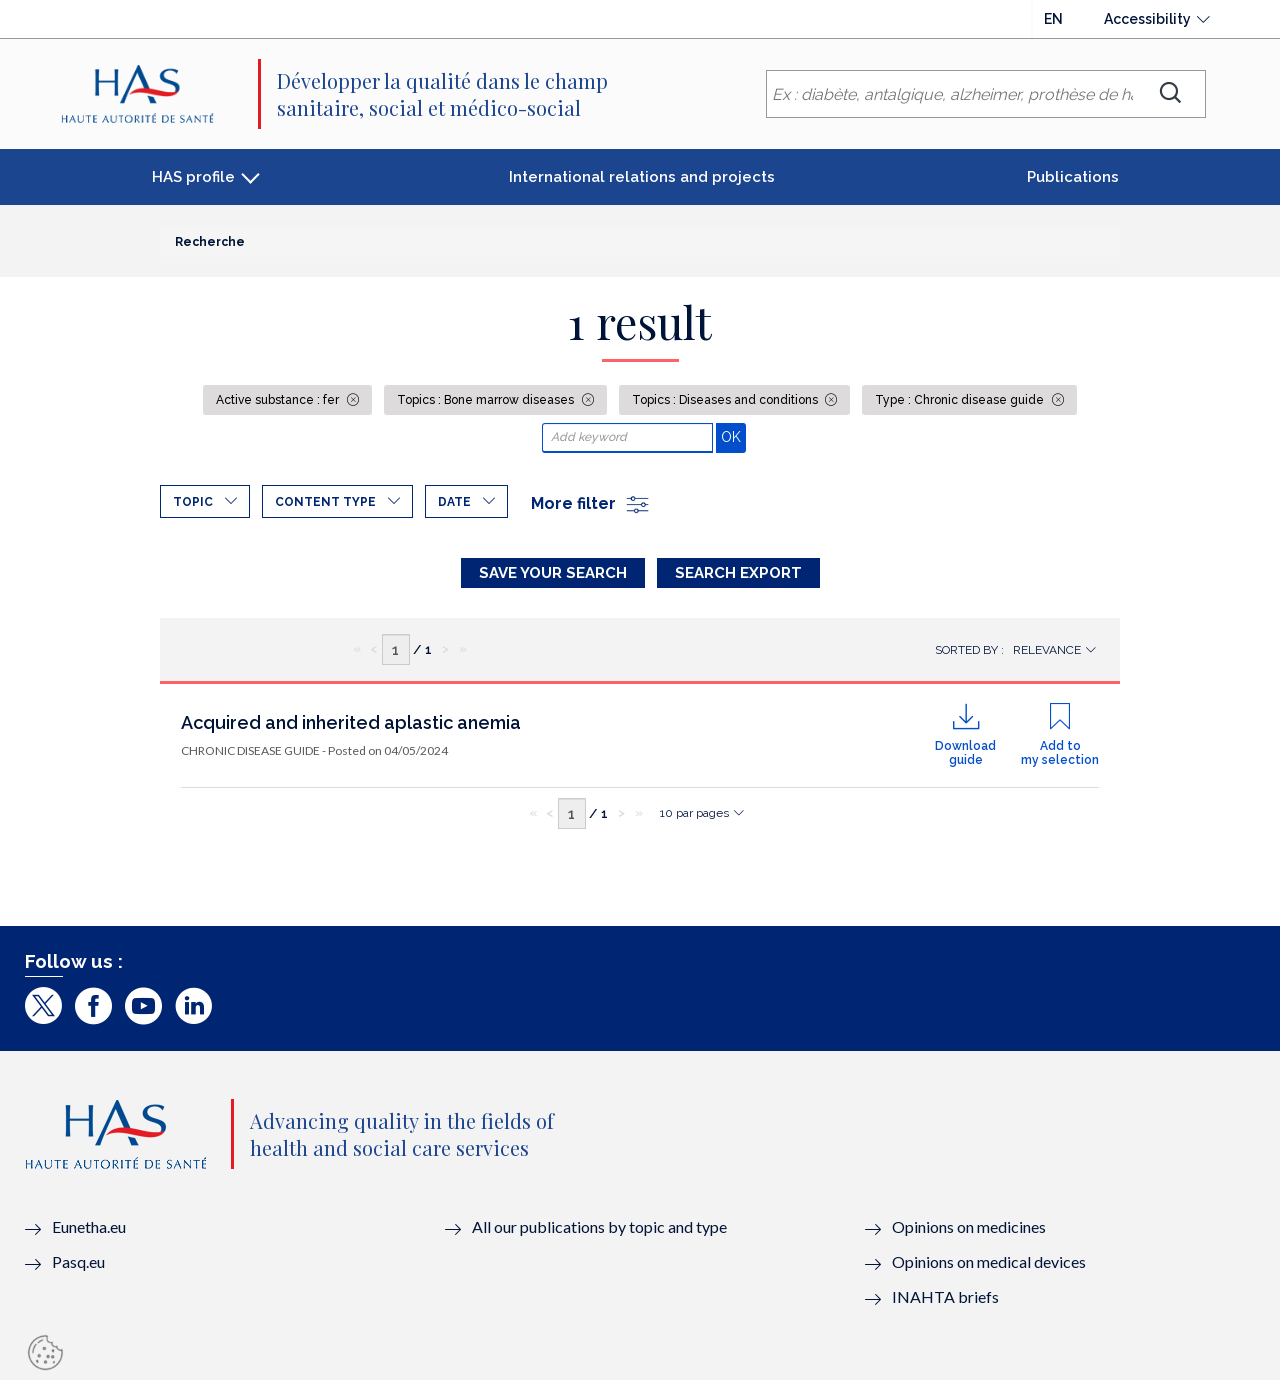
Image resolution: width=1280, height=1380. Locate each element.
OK (733, 436)
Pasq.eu (78, 1261)
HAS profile (193, 177)
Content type (325, 502)
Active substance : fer (279, 400)
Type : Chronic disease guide (961, 400)
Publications (1073, 177)
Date (454, 502)
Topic (193, 502)
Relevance (1047, 650)
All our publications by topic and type (599, 1226)
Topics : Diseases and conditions (726, 400)
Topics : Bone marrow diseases (487, 400)
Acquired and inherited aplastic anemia (351, 722)
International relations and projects (642, 177)
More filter (591, 503)
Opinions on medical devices (989, 1261)
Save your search (553, 573)
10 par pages (694, 813)
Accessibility (1147, 19)
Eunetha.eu (89, 1226)
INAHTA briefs (945, 1296)
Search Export (738, 573)
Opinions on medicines (969, 1226)
